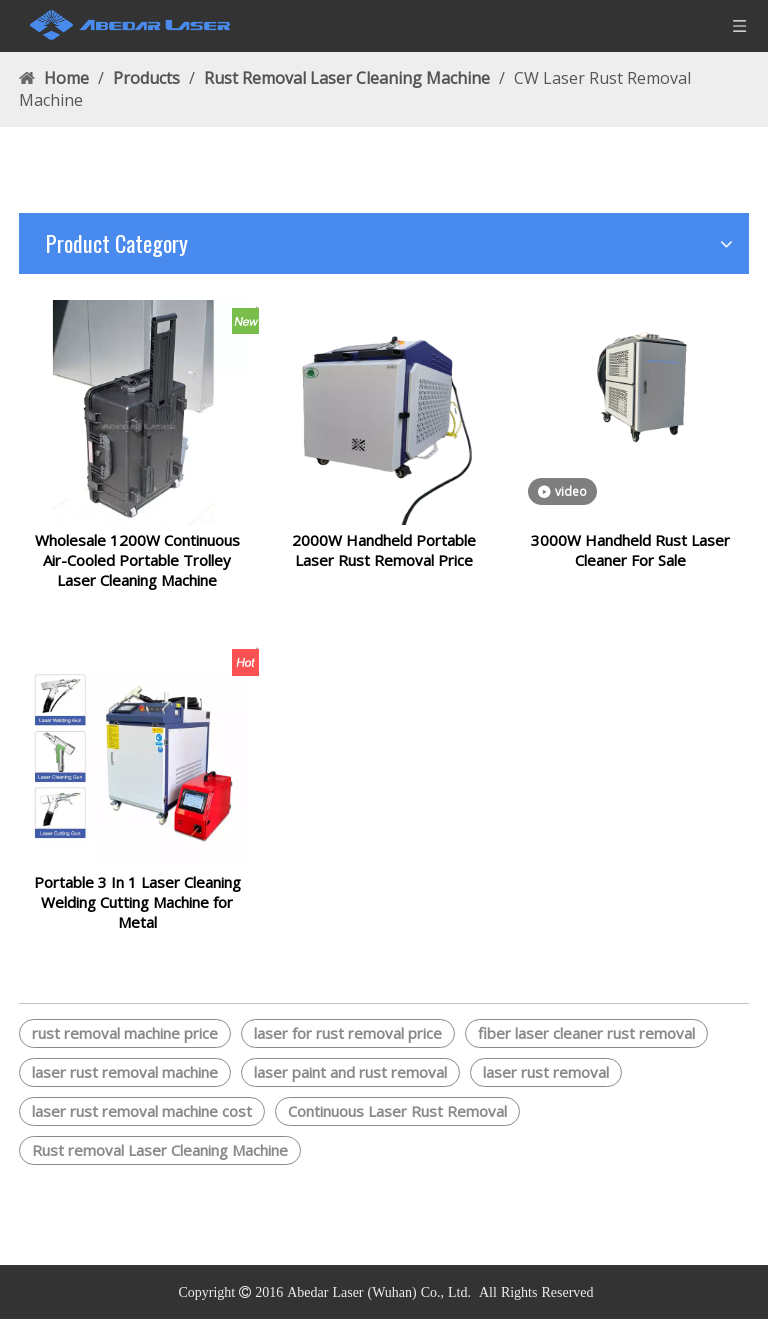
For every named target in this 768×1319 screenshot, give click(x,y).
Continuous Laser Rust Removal (397, 1135)
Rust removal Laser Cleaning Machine (160, 1174)
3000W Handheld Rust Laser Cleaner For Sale (630, 562)
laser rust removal (546, 1096)
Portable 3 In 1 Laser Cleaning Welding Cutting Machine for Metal (137, 926)
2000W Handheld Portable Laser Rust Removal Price (384, 562)
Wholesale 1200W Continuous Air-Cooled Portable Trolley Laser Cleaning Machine (137, 572)
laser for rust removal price (348, 1057)
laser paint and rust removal (350, 1096)
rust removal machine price (125, 1057)
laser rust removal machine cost (142, 1135)
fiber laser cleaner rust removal (586, 1057)
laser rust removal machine (125, 1096)
